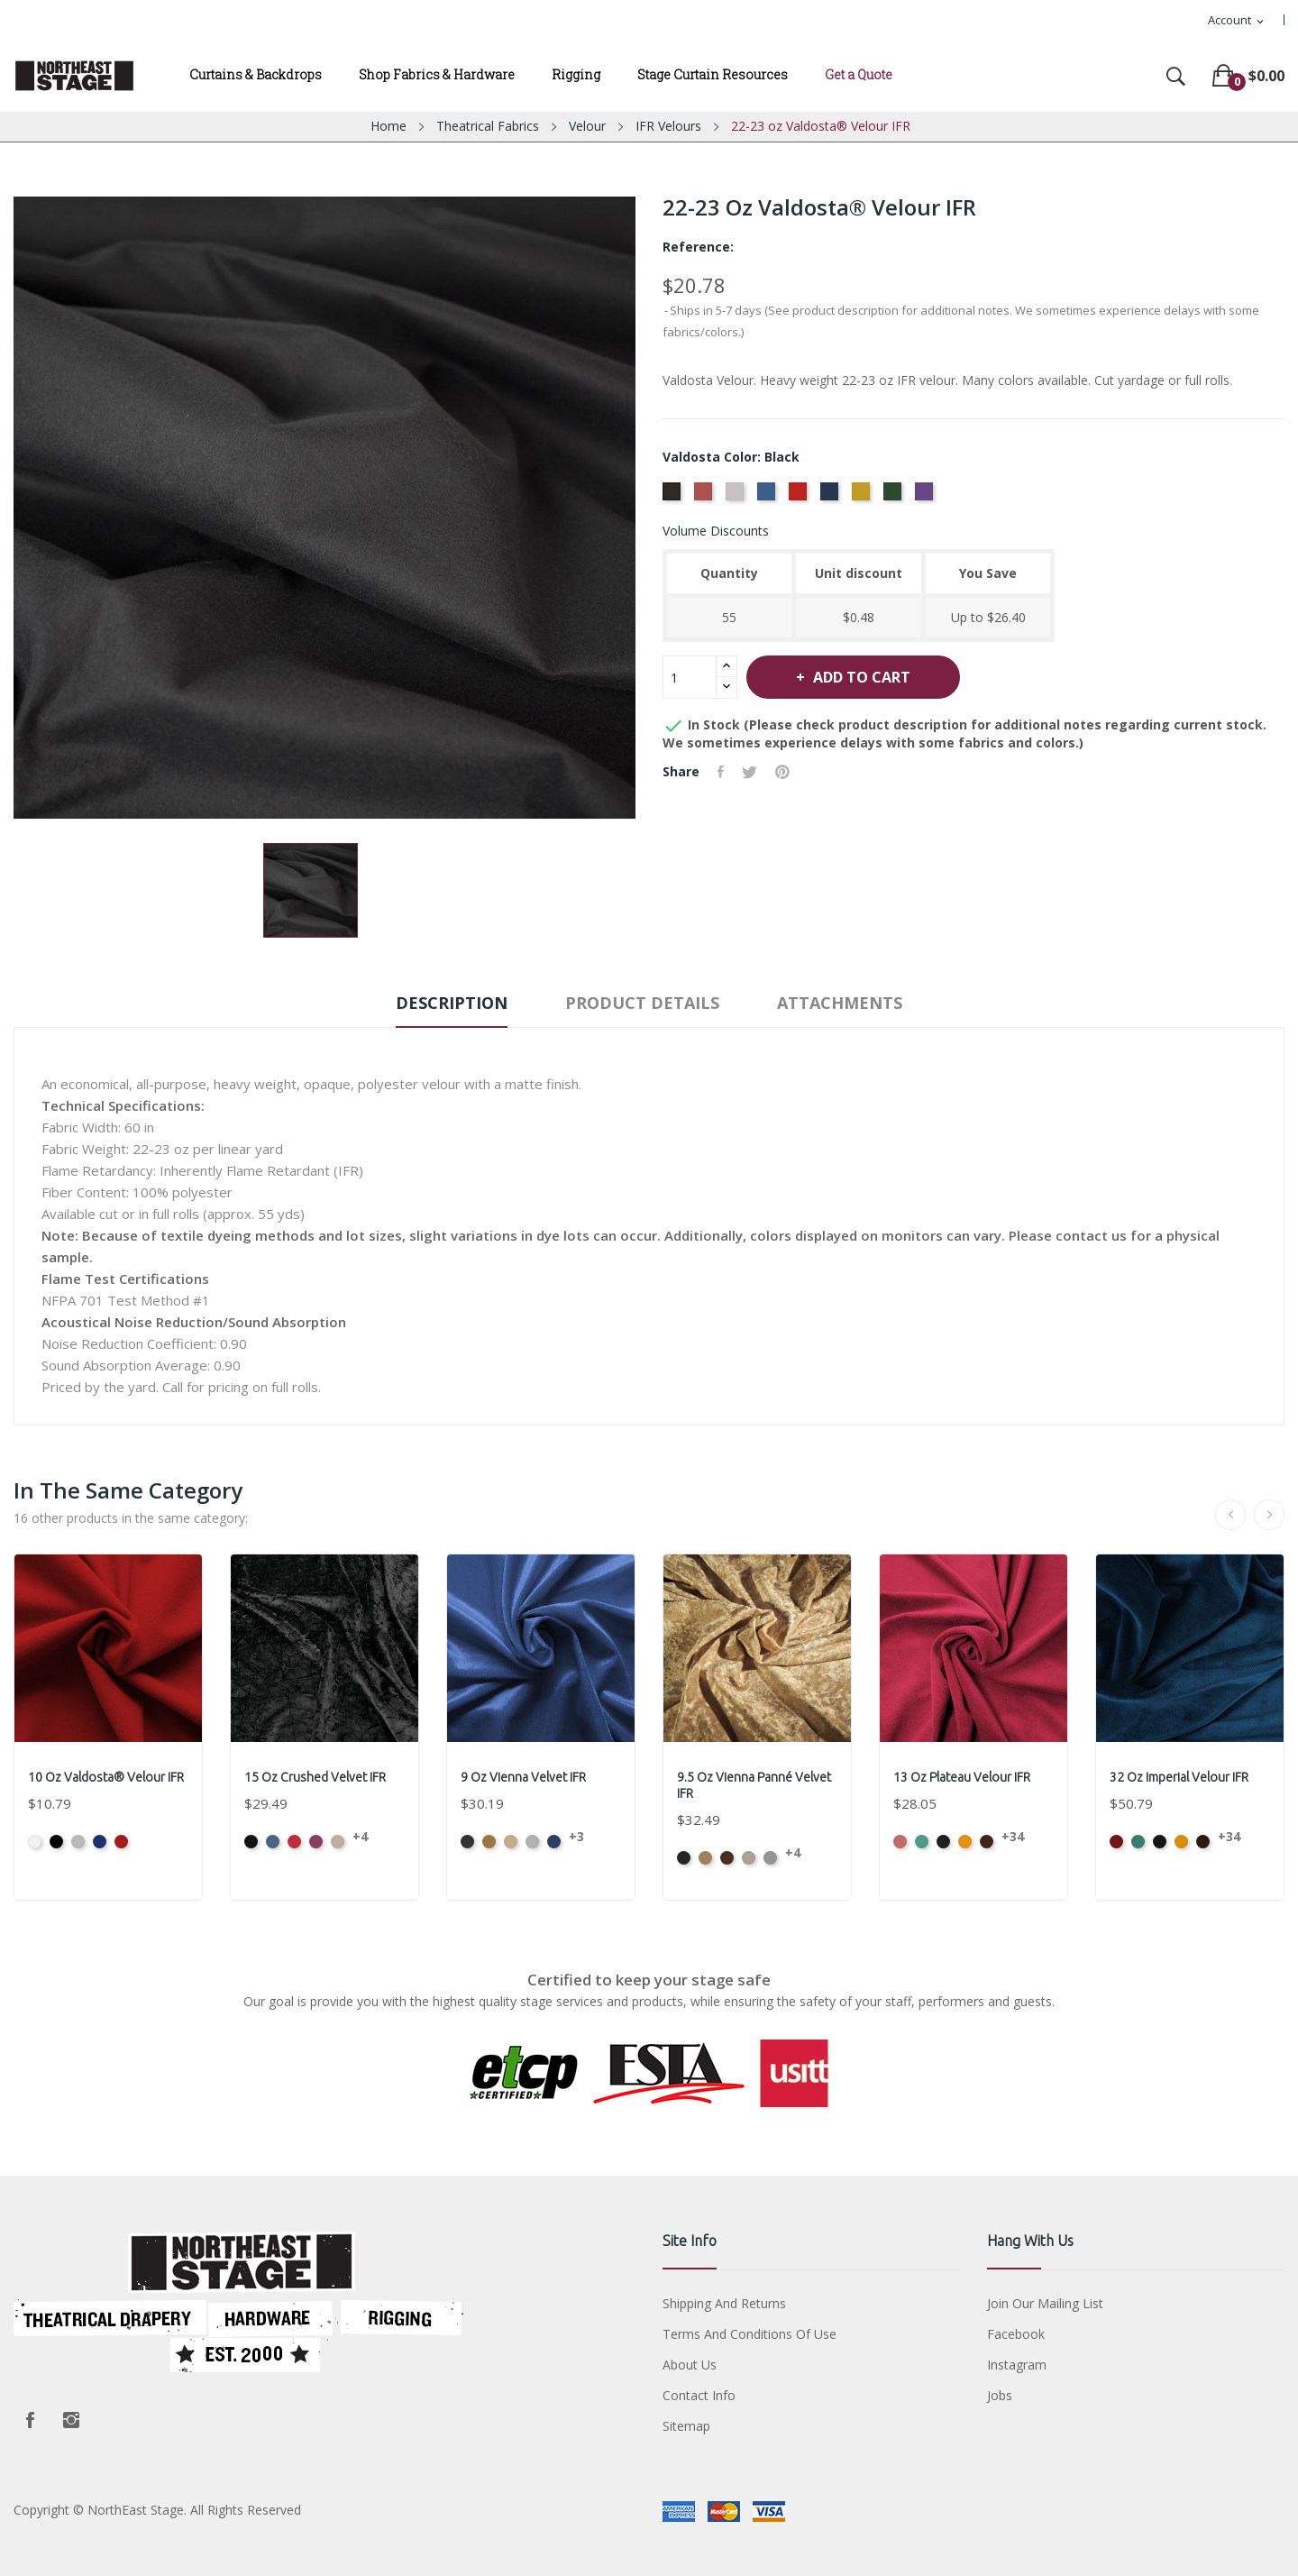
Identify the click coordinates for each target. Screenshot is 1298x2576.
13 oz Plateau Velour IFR (961, 1777)
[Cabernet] (705, 496)
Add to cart (859, 677)
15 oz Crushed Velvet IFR (315, 1777)
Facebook (30, 2420)
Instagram (71, 2420)
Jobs (999, 2395)
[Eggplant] (926, 496)
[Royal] (768, 496)
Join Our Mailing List (1045, 2303)
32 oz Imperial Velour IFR (1179, 1777)
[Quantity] (690, 677)
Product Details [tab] (642, 1002)
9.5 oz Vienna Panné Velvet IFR (754, 1785)
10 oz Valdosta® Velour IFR (106, 1777)
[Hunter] (894, 496)
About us (690, 2364)
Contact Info (699, 2395)
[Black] (674, 496)
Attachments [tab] (839, 1002)
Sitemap (686, 2425)
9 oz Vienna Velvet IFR (523, 1777)
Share (720, 771)
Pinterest (782, 771)
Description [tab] (451, 1002)
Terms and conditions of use (749, 2333)
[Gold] (863, 496)
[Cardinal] (800, 496)
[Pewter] (737, 496)
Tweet (749, 771)
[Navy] (831, 496)
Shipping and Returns (724, 2303)
